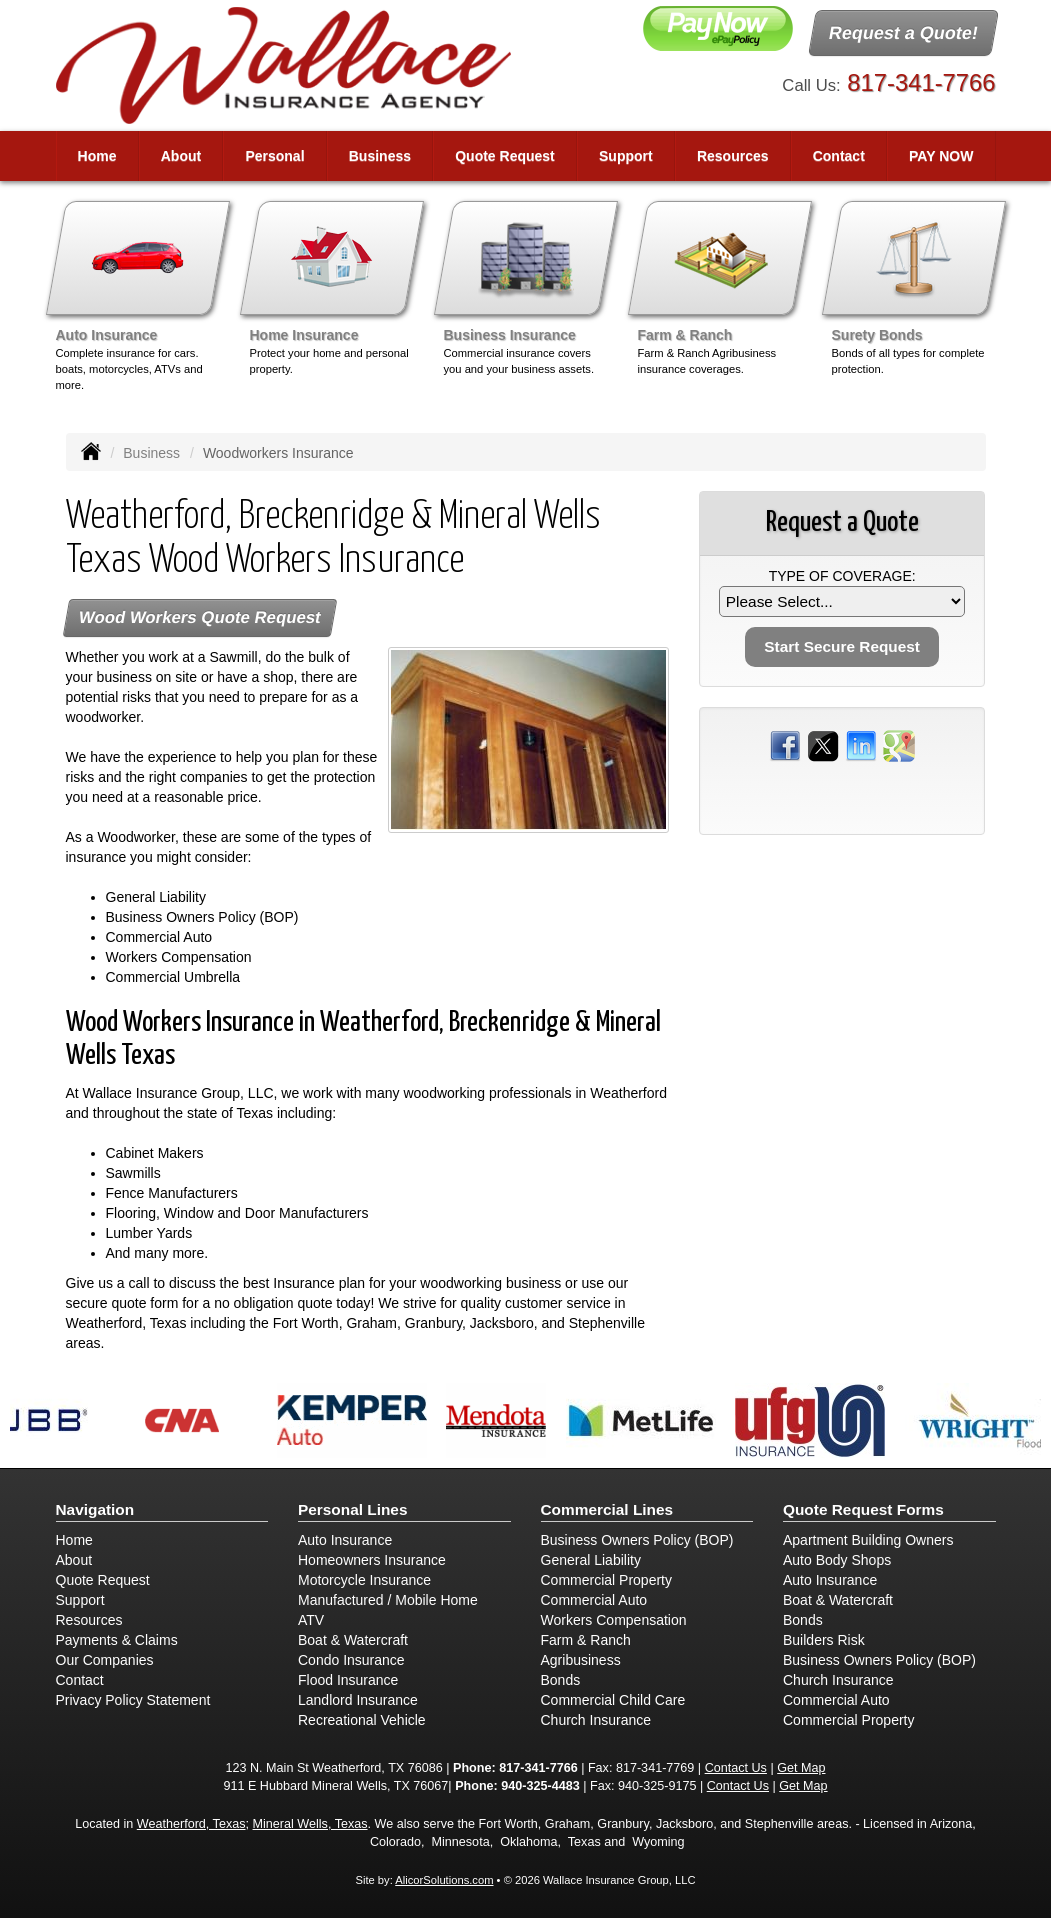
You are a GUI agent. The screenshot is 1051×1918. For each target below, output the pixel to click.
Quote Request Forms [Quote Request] (863, 1509)
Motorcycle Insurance (364, 1580)
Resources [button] (733, 156)
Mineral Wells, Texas (310, 1824)
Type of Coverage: (842, 576)
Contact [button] (839, 156)
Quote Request (103, 1580)
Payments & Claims (117, 1640)
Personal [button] (274, 156)
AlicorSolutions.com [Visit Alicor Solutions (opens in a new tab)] (444, 1880)
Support (80, 1600)
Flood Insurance (348, 1680)
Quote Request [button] (505, 156)
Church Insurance (596, 1720)
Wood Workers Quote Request (199, 617)
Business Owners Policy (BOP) (637, 1540)
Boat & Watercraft (353, 1640)
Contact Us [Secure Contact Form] (736, 1768)
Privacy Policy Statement (133, 1700)
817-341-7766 (921, 82)
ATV (311, 1620)
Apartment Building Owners (868, 1540)
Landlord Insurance (358, 1700)
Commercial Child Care (613, 1700)
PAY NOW (941, 156)
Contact (80, 1680)
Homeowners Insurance (372, 1560)
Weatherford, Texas (191, 1824)
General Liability (591, 1560)
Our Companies (105, 1660)
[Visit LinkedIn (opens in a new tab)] (861, 745)
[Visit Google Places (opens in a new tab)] (899, 745)
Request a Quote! (904, 33)
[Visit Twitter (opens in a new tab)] (823, 745)
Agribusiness (581, 1660)
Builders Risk (824, 1640)
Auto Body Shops (837, 1560)
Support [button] (626, 156)
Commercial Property (606, 1580)
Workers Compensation (614, 1620)
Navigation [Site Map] (95, 1509)
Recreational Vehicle (362, 1720)
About (181, 156)
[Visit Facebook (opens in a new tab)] (785, 745)
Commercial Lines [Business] (607, 1509)
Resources (89, 1620)
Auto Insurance (345, 1540)
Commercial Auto (594, 1600)
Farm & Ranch (586, 1640)
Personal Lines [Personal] (353, 1509)
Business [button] (380, 156)
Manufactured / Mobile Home (388, 1600)
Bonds (561, 1680)
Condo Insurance (351, 1660)
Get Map (801, 1768)
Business (151, 453)
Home (97, 156)
